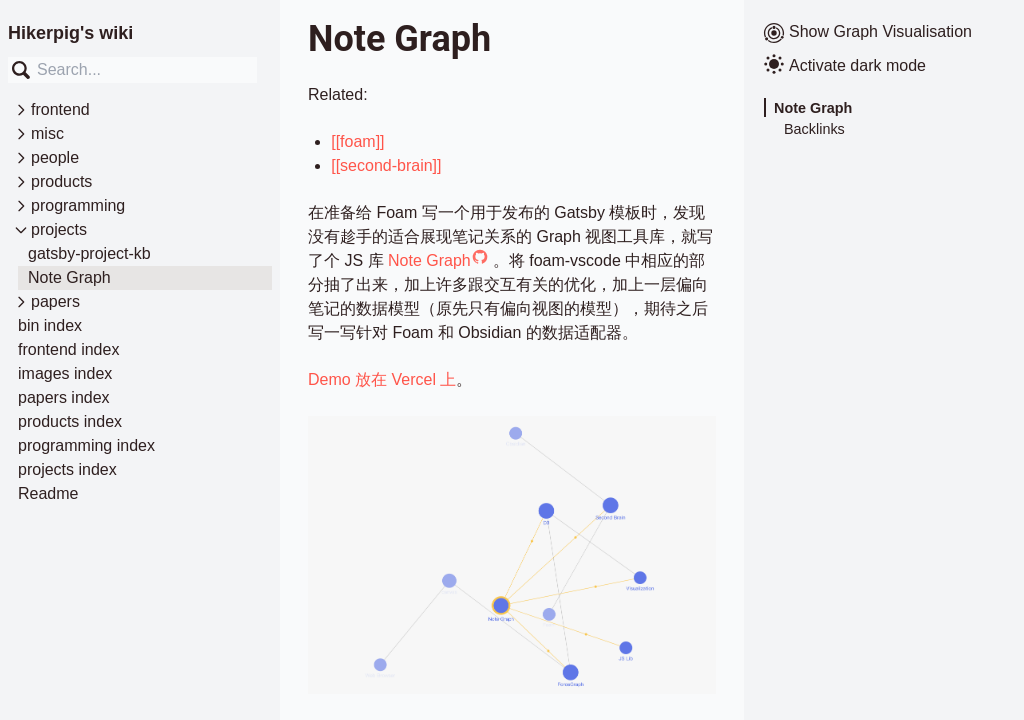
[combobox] (132, 70)
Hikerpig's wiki (70, 33)
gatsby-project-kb (89, 253)
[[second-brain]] (386, 165)
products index (70, 421)
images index (65, 373)
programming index (86, 445)
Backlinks (814, 129)
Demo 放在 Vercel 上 (382, 379)
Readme (48, 493)
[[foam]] (357, 141)
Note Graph (69, 277)
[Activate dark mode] (884, 66)
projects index (67, 469)
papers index (64, 397)
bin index (50, 325)
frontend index (68, 349)
